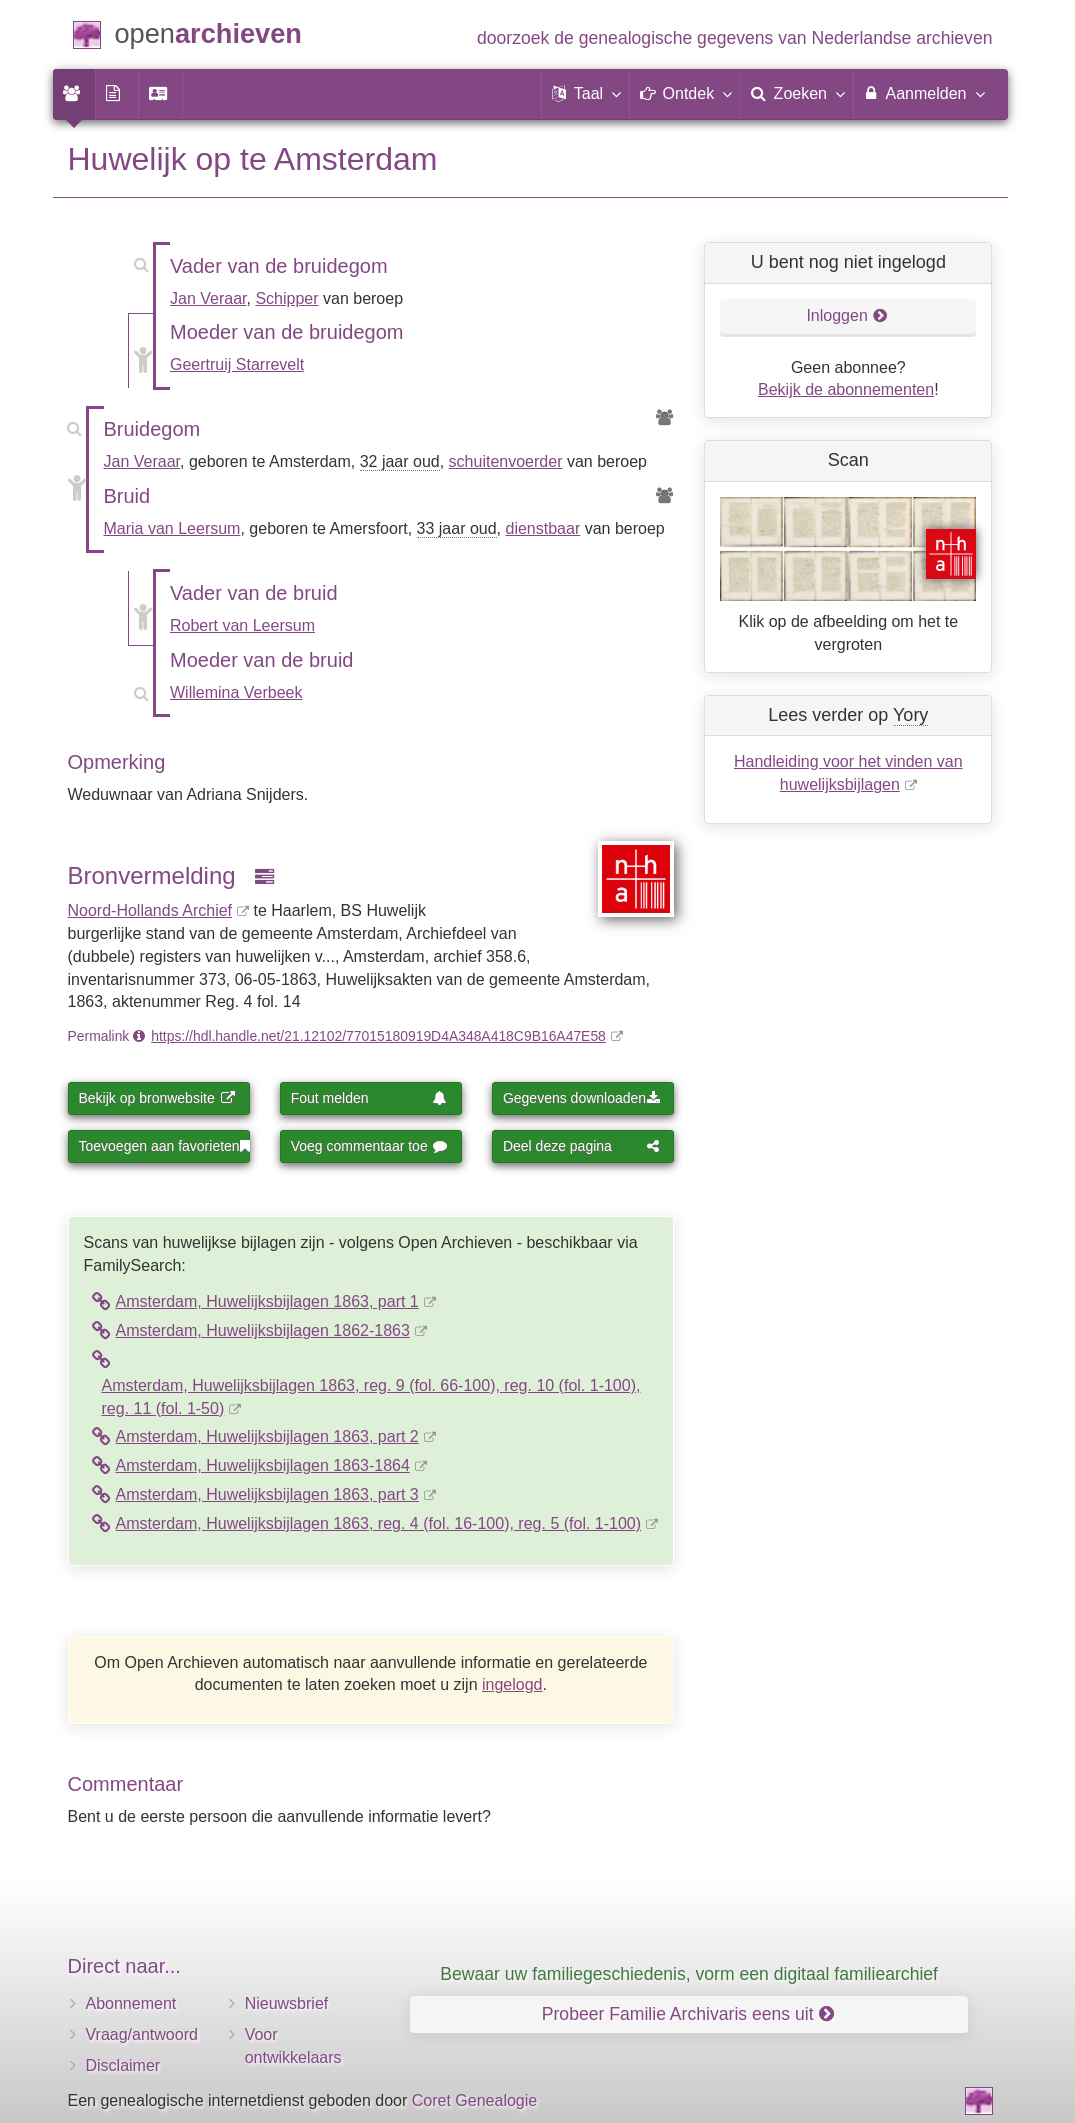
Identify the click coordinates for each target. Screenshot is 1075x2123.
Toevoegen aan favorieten (164, 1146)
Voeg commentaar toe (369, 1146)
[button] (586, 94)
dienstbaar (543, 528)
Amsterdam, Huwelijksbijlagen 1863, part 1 (267, 1301)
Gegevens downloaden (581, 1098)
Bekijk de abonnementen (846, 389)
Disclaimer (123, 2065)
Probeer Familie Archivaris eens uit (688, 2014)
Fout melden (369, 1098)
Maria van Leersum (172, 528)
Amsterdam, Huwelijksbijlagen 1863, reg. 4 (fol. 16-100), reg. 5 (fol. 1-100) (379, 1523)
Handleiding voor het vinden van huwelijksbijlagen (848, 773)
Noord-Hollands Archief (150, 910)
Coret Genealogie (474, 2100)
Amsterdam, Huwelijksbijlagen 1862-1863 (263, 1330)
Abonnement (131, 2003)
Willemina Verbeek (236, 692)
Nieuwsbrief (287, 2003)
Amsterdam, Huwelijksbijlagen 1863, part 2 (267, 1436)
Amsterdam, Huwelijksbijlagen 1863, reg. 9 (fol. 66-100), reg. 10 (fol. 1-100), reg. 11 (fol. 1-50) (371, 1397)
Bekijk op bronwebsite (157, 1098)
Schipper (286, 298)
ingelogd (512, 1684)
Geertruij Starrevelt (237, 364)
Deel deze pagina (581, 1146)
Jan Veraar (208, 298)
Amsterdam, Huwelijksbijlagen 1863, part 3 (267, 1494)
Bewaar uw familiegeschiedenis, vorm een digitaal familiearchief (689, 1974)
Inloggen (846, 315)
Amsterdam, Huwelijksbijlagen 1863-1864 (263, 1465)
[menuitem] (74, 94)
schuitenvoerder (506, 461)
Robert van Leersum (242, 625)
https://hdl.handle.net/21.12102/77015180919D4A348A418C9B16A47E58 (378, 1036)
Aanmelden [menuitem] (923, 93)
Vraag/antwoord (142, 2034)
